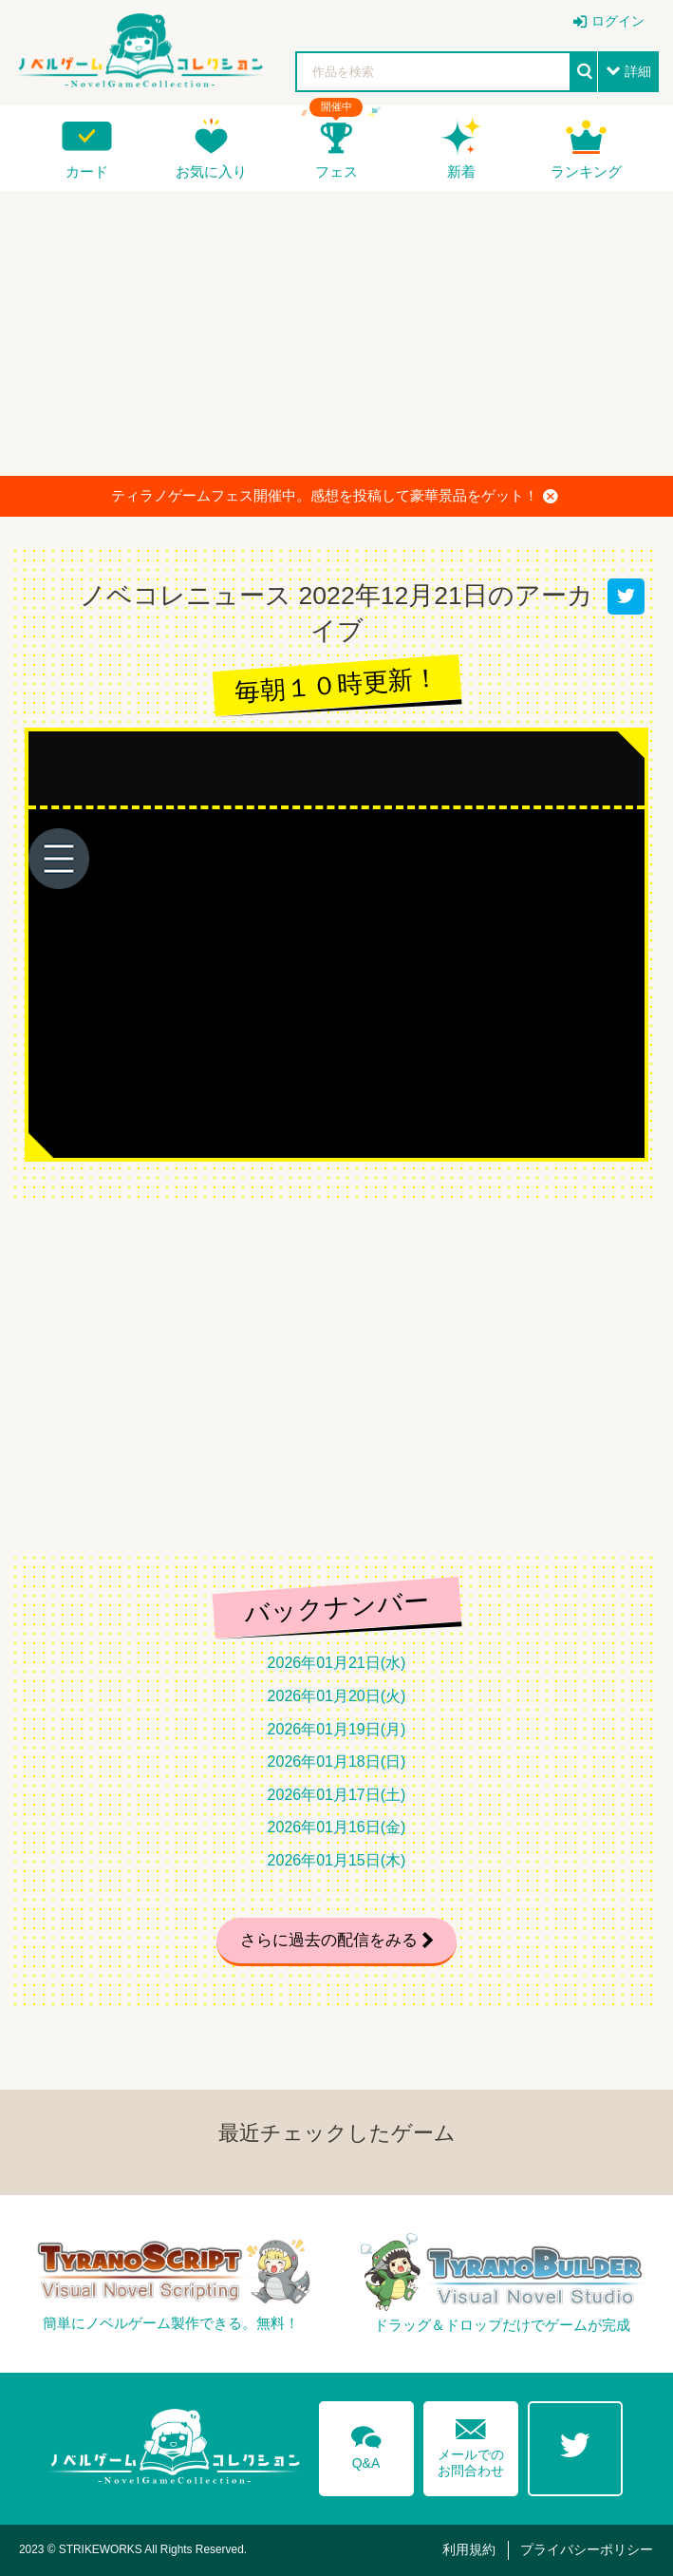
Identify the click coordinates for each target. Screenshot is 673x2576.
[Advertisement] (336, 333)
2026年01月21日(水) (337, 1663)
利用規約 (468, 2549)
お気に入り (211, 171)
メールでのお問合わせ (471, 2443)
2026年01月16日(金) (337, 1827)
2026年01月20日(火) (337, 1696)
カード (86, 171)
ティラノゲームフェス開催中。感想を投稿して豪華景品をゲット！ (334, 495)
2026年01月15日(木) (337, 1860)
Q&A (366, 2444)
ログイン (618, 20)
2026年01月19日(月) (337, 1729)
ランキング (586, 171)
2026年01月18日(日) (337, 1761)
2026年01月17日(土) (337, 1795)
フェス (336, 171)
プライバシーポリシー (586, 2549)
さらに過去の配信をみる (329, 1940)
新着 (461, 171)
